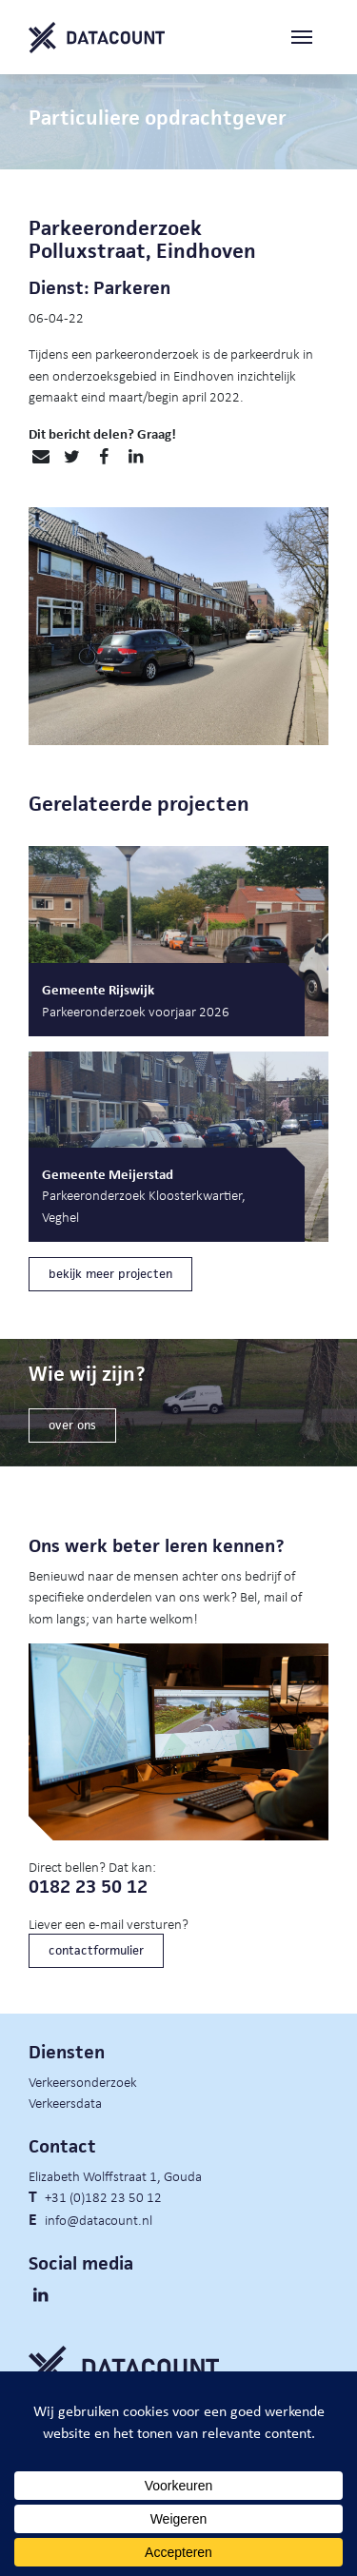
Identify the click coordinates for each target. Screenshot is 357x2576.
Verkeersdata (65, 2102)
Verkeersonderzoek (83, 2081)
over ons (72, 1425)
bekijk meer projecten (110, 1274)
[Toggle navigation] (309, 37)
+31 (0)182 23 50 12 (103, 2196)
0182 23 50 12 (88, 1886)
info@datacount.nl (98, 2219)
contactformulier (96, 1950)
